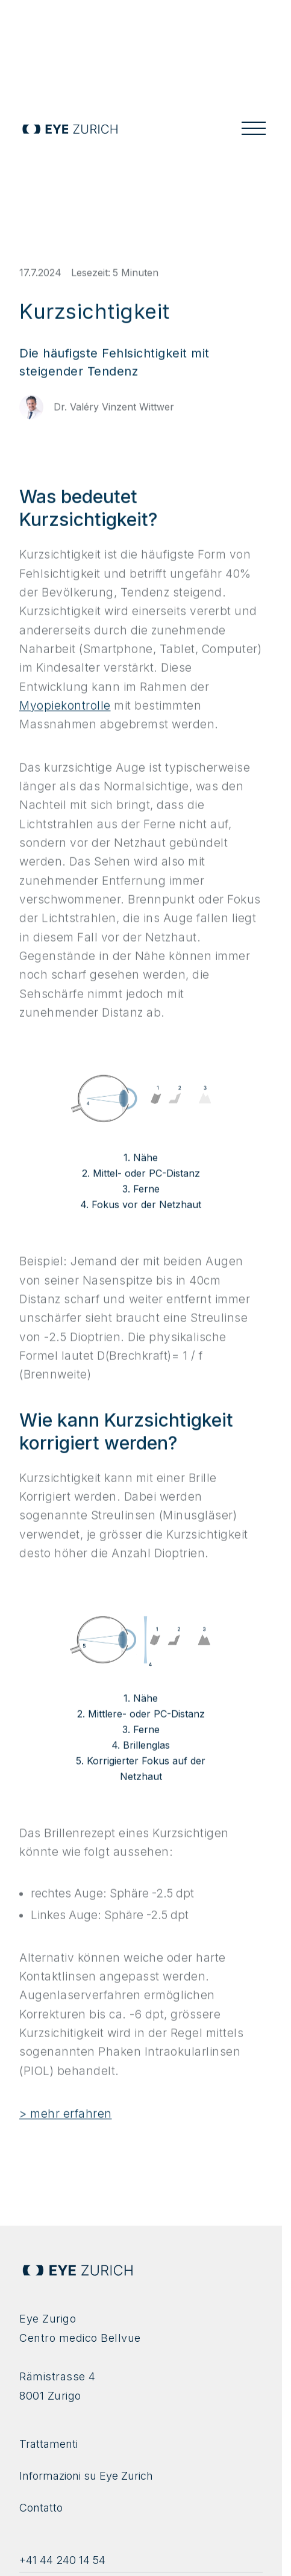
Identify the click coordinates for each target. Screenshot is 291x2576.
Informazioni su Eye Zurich (86, 2475)
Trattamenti (48, 2444)
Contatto (41, 2507)
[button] (254, 129)
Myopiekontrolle (65, 711)
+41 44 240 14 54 (62, 2560)
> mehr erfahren (65, 2119)
